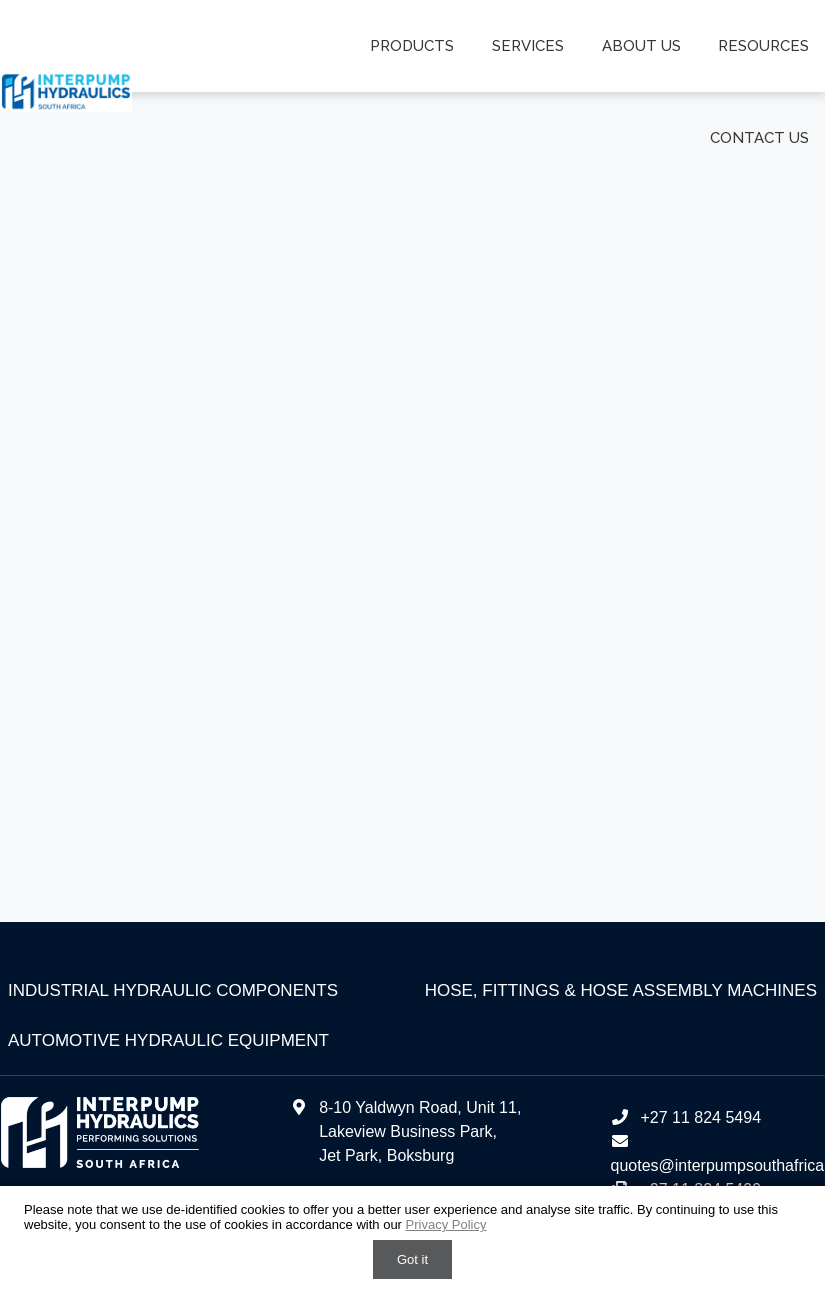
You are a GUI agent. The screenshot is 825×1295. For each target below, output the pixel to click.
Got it (412, 1259)
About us (642, 46)
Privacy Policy (446, 1224)
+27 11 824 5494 (685, 1117)
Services (531, 46)
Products (416, 46)
